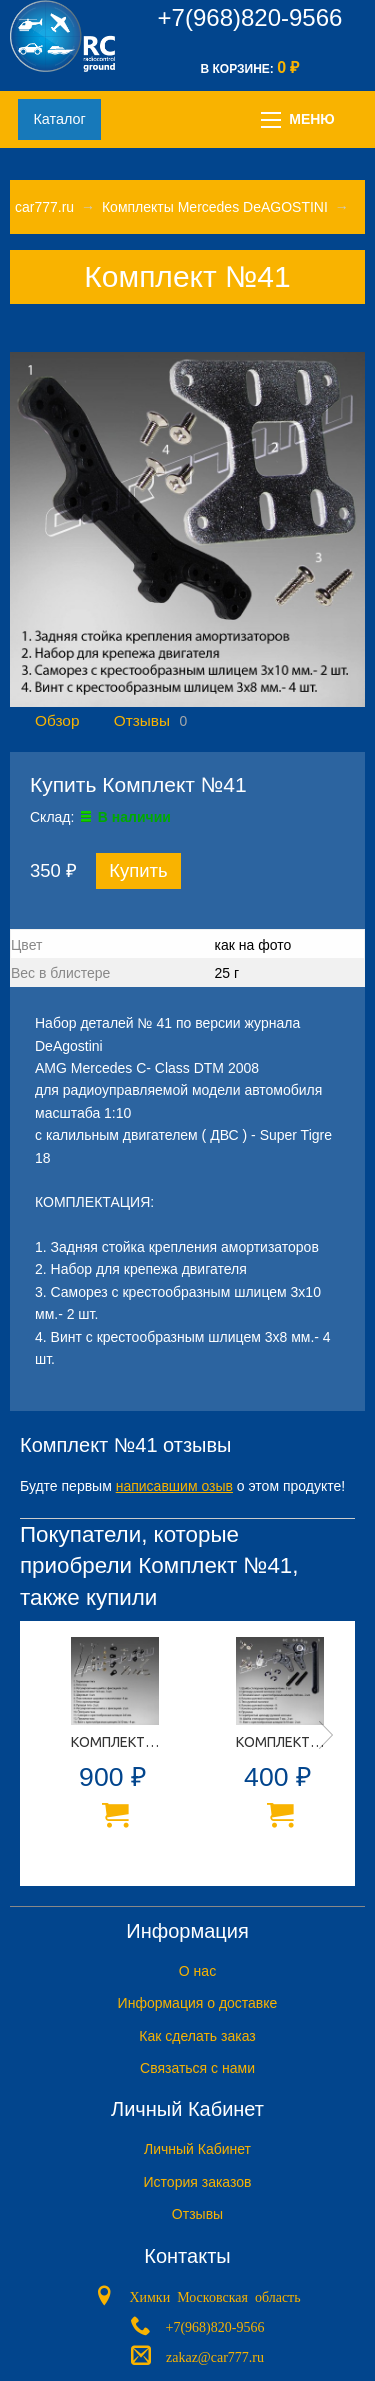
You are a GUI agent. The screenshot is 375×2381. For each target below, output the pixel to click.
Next (326, 1735)
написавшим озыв (174, 1486)
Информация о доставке (198, 2003)
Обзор (57, 720)
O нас (197, 1971)
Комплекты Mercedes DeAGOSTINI (215, 207)
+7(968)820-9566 (250, 17)
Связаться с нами (197, 2068)
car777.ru (44, 207)
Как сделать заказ (197, 2036)
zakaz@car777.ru (215, 2355)
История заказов (198, 2182)
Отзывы (142, 720)
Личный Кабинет (197, 2149)
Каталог (59, 119)
